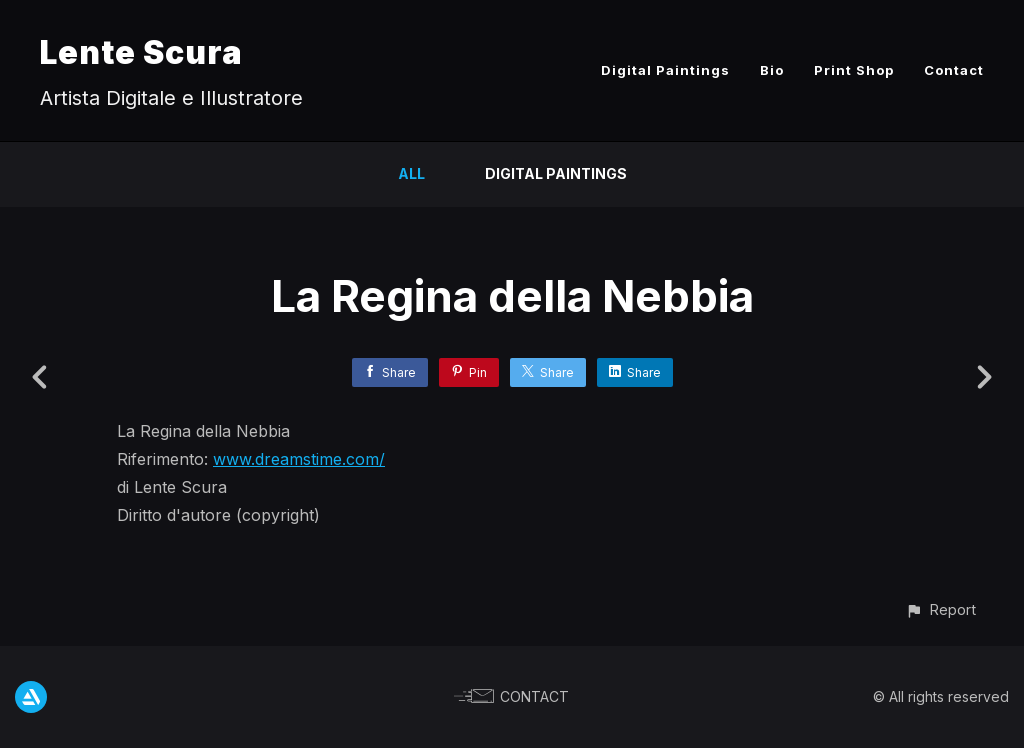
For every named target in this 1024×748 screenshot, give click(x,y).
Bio (772, 70)
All (411, 173)
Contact (954, 70)
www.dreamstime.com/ (299, 459)
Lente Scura (141, 52)
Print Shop (854, 70)
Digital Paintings (665, 70)
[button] (940, 609)
